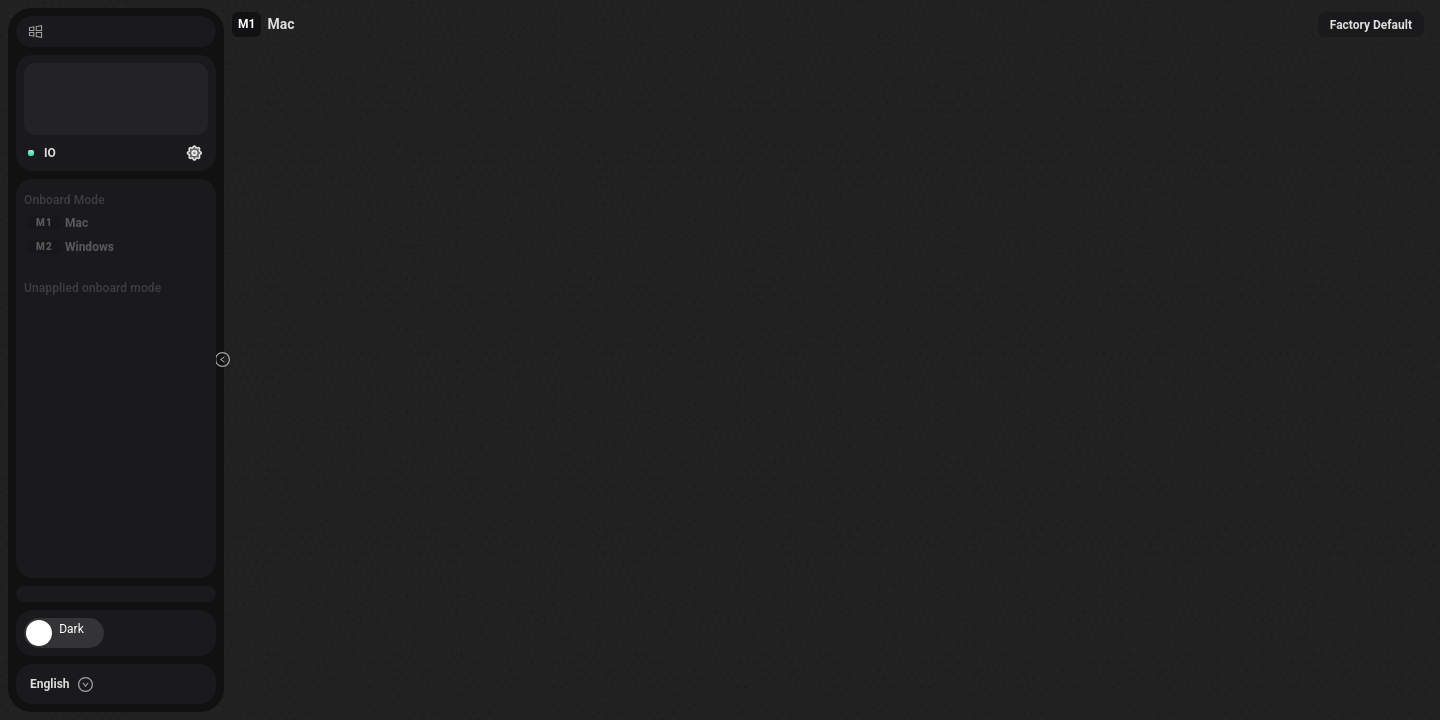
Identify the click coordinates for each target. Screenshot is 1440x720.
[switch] (64, 633)
